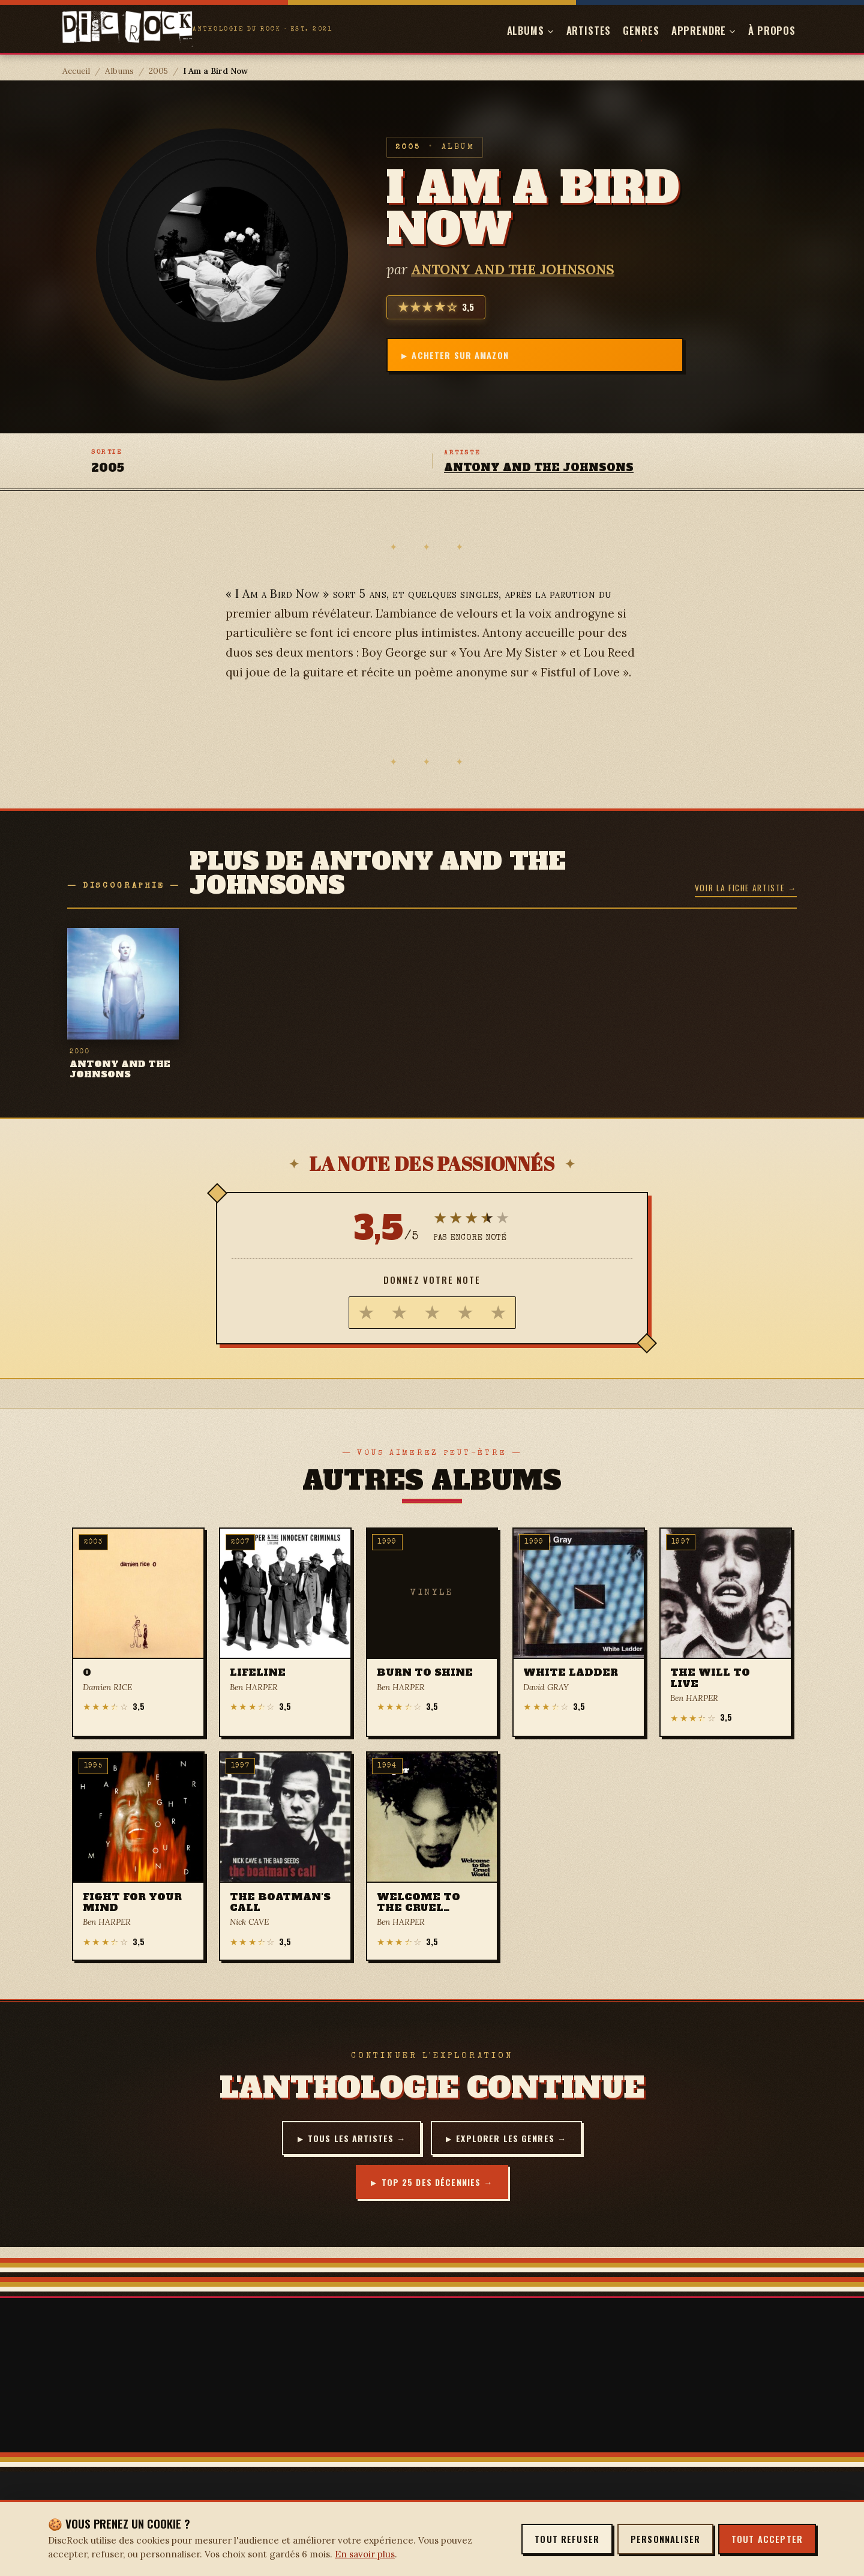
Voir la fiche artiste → (746, 888)
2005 (158, 70)
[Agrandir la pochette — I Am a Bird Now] (222, 254)
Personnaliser (665, 2539)
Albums (119, 70)
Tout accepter (767, 2539)
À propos (772, 30)
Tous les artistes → (351, 2139)
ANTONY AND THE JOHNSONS (512, 267)
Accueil (76, 70)
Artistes (588, 30)
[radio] (366, 1312)
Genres (641, 30)
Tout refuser (567, 2539)
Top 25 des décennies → (437, 2185)
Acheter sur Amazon (466, 354)
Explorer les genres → (517, 2139)
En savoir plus (365, 2554)
